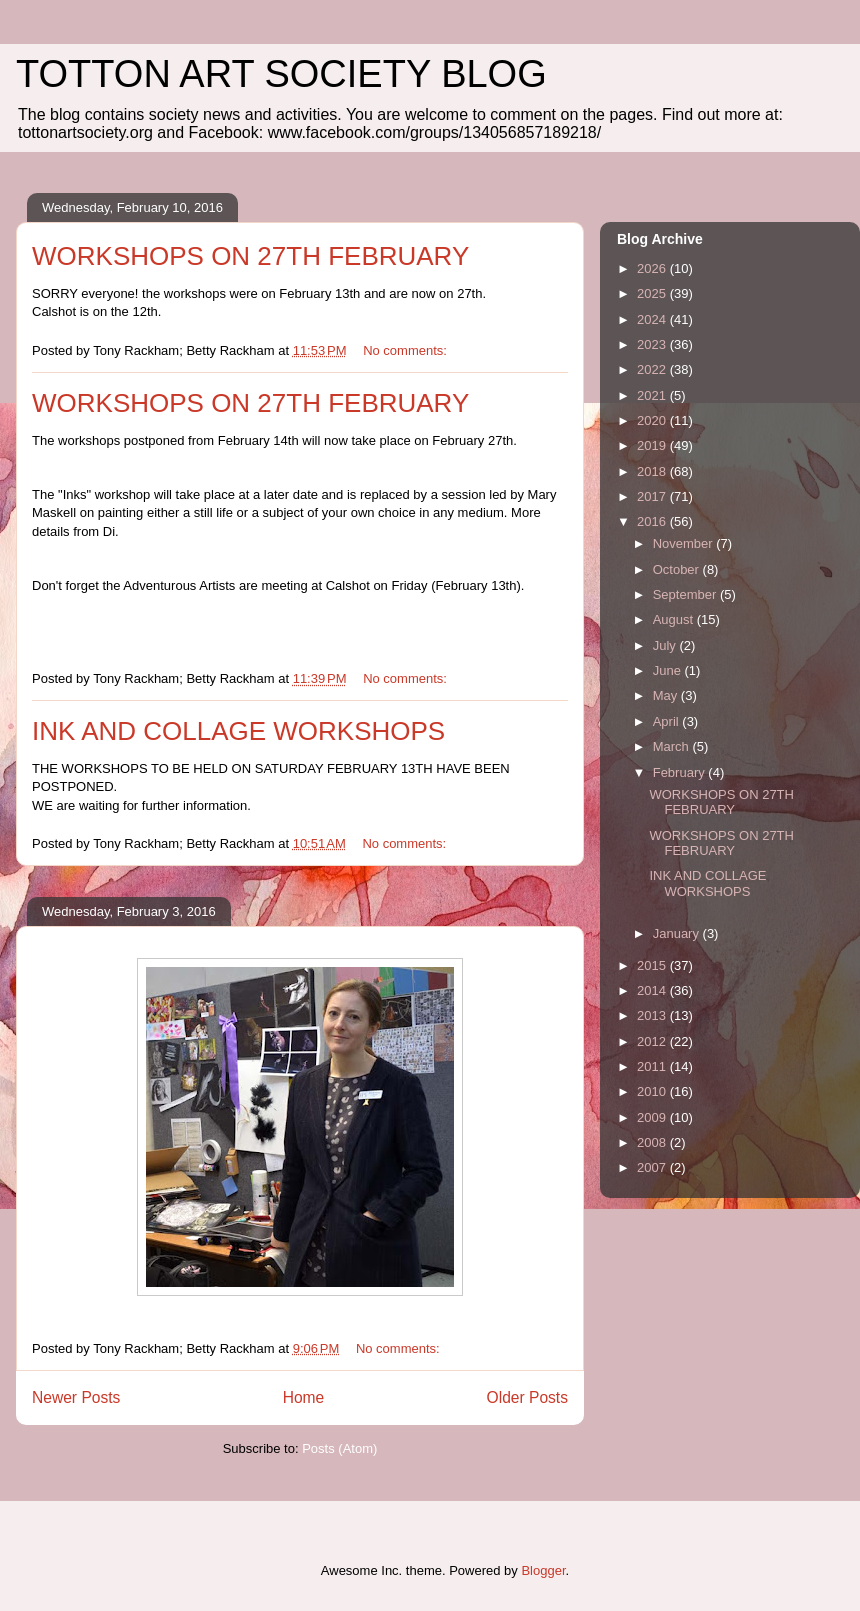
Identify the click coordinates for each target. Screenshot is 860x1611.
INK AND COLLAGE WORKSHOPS (238, 731)
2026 (653, 268)
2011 (653, 1066)
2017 (653, 496)
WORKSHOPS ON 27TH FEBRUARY (250, 256)
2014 (653, 990)
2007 (653, 1167)
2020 (653, 420)
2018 (653, 471)
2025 (653, 293)
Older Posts (527, 1397)
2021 (653, 395)
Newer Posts (76, 1397)
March (673, 746)
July (666, 645)
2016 (653, 521)
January (678, 933)
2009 (653, 1117)
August (675, 619)
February (681, 772)
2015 (653, 965)
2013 (653, 1015)
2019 (653, 445)
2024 (653, 319)
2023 (653, 344)
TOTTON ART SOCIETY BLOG (281, 74)
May (667, 695)
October (678, 569)
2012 (653, 1041)
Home (304, 1397)
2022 (653, 369)
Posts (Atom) (339, 1448)
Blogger (543, 1570)
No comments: (406, 350)
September (686, 594)
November (685, 543)
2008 (653, 1142)
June (669, 670)
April (668, 721)
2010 (653, 1091)
